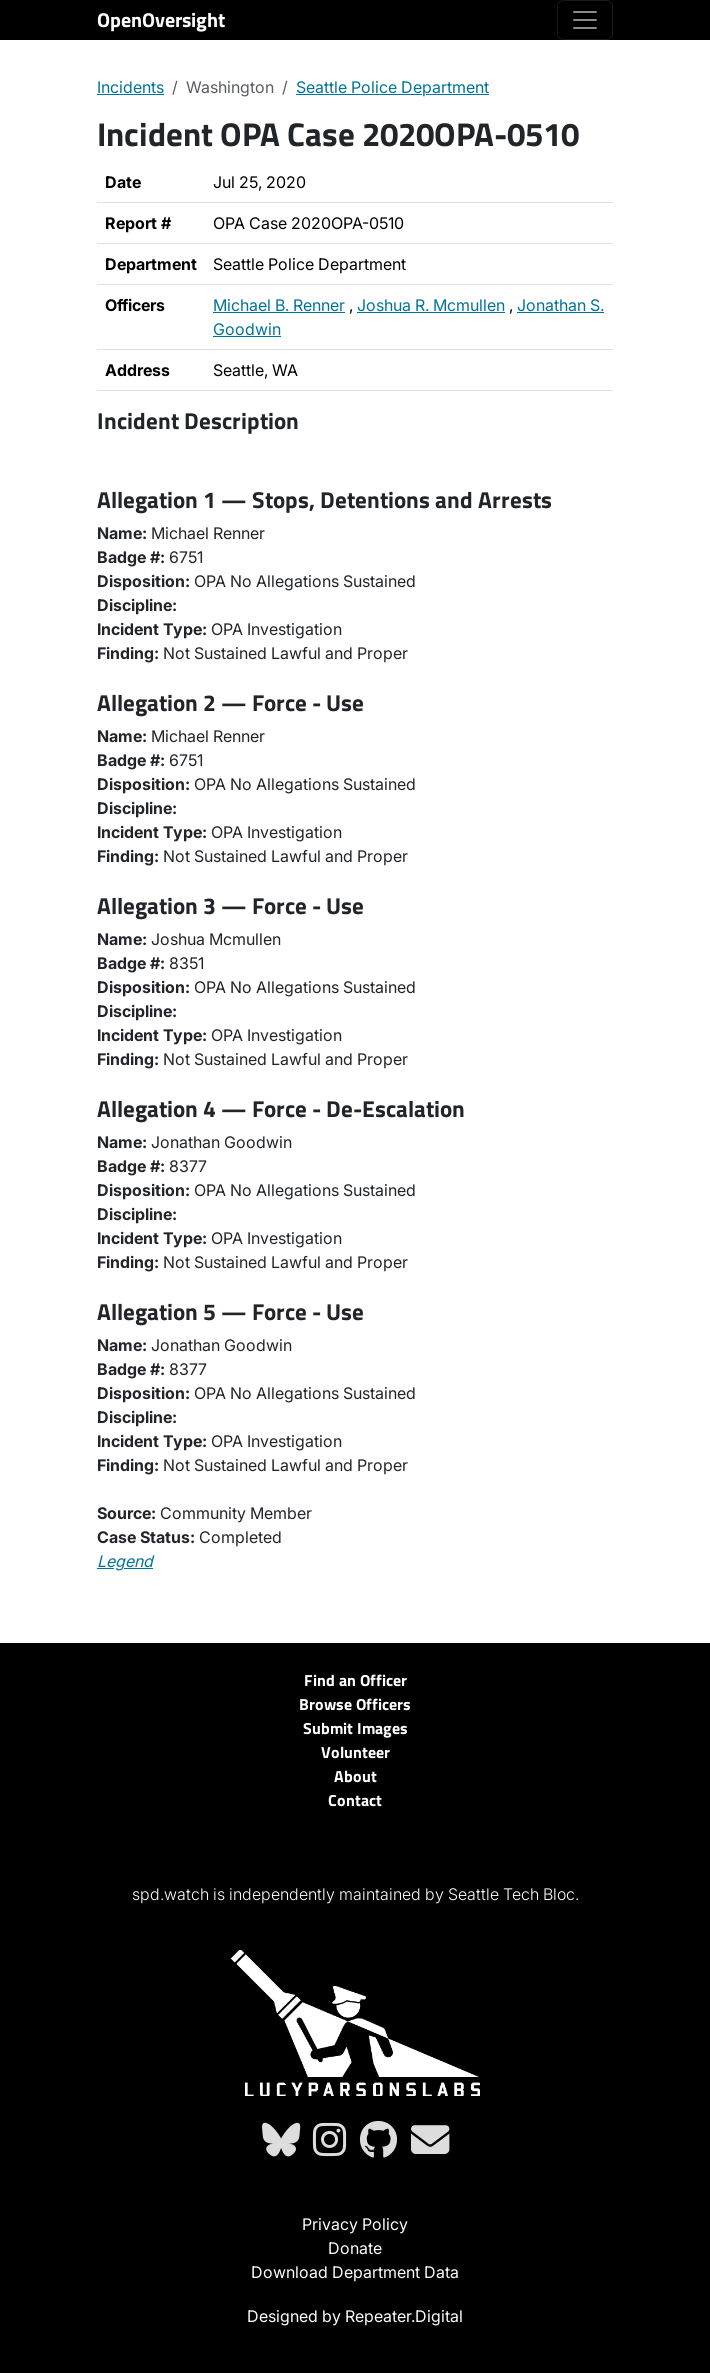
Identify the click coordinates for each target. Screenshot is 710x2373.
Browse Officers (355, 1704)
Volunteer (355, 1752)
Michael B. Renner (279, 305)
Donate (355, 2248)
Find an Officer (355, 1680)
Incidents (130, 87)
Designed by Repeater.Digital (355, 2316)
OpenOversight (161, 19)
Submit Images (355, 1728)
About (355, 1776)
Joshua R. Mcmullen (431, 305)
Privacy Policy (355, 2224)
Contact (355, 1800)
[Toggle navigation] (585, 20)
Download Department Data (355, 2272)
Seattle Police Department (392, 87)
